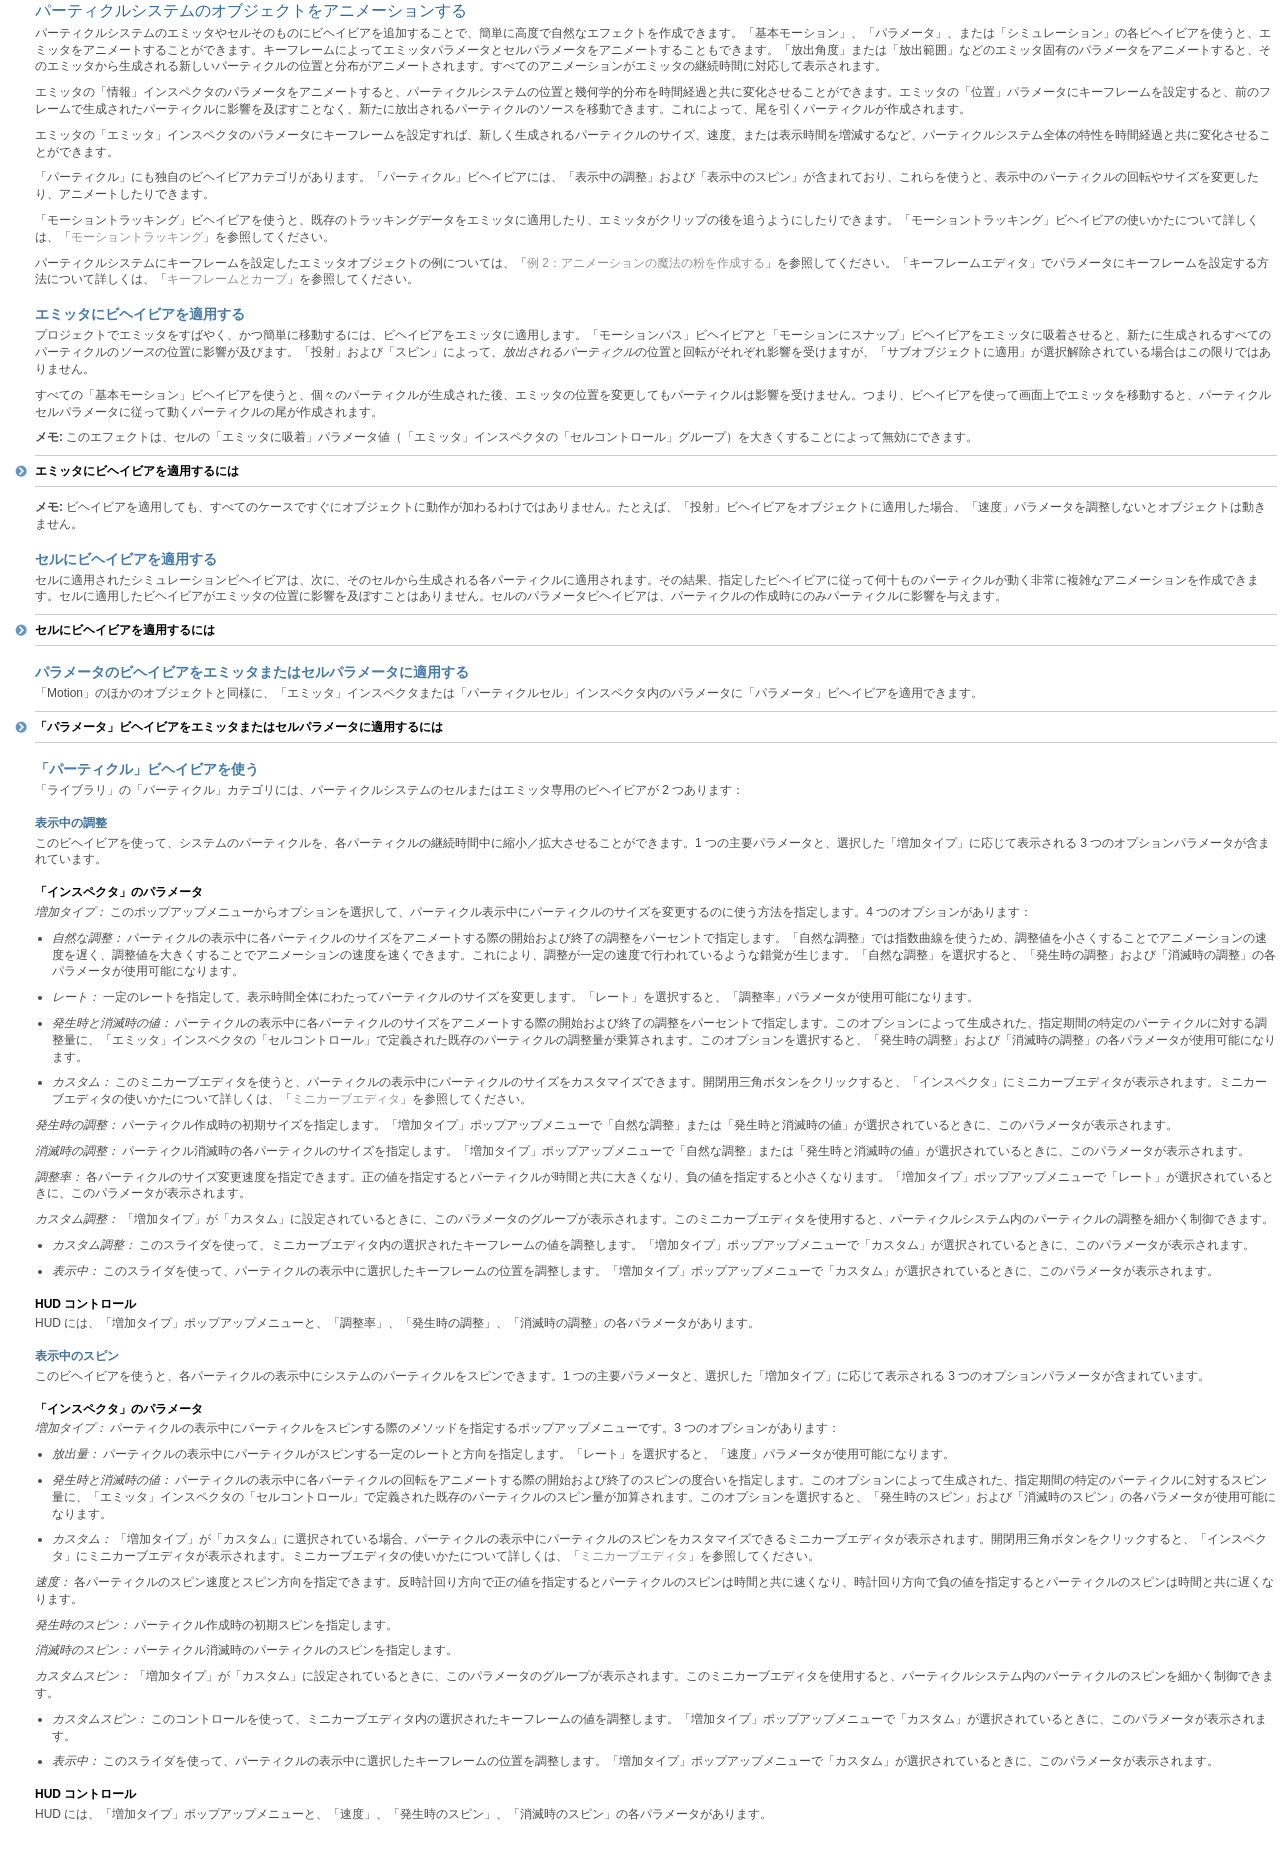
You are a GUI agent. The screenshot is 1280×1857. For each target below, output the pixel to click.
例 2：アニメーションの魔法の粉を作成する (646, 263)
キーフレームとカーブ (227, 279)
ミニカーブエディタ (346, 1099)
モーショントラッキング (137, 237)
